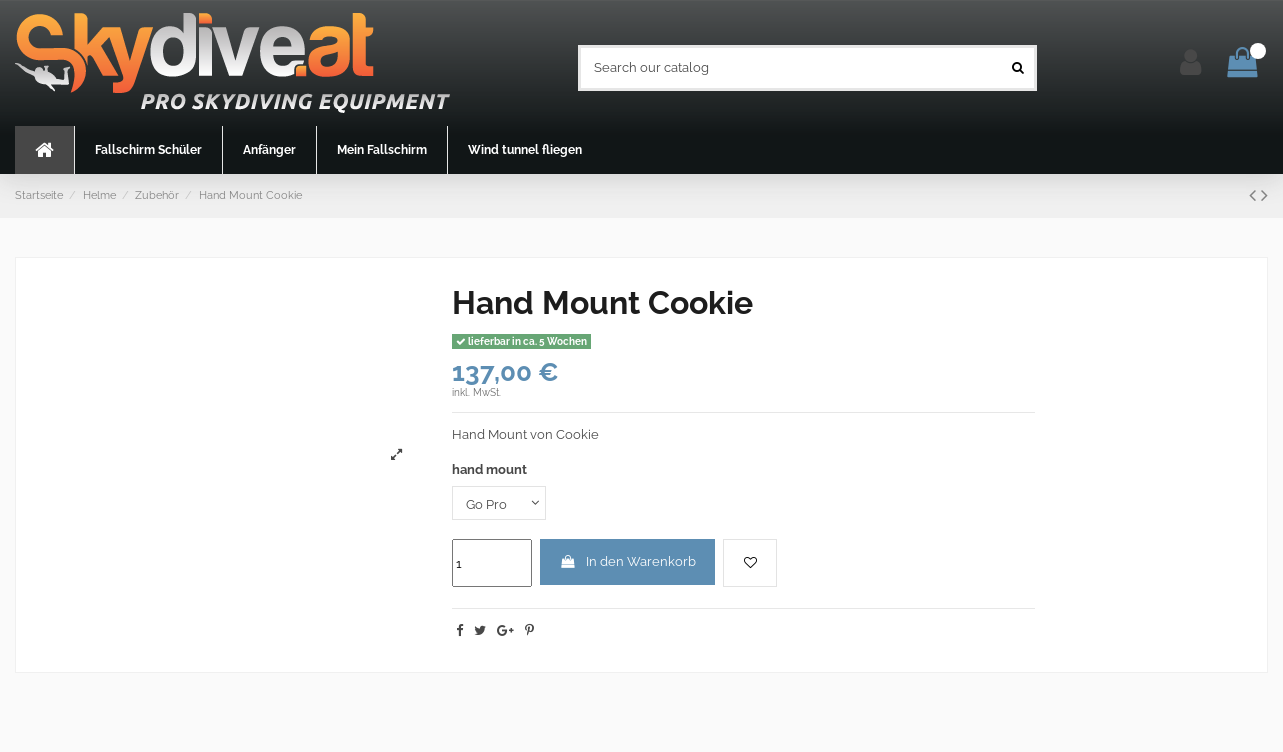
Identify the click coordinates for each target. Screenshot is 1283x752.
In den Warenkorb (628, 561)
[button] (148, 150)
